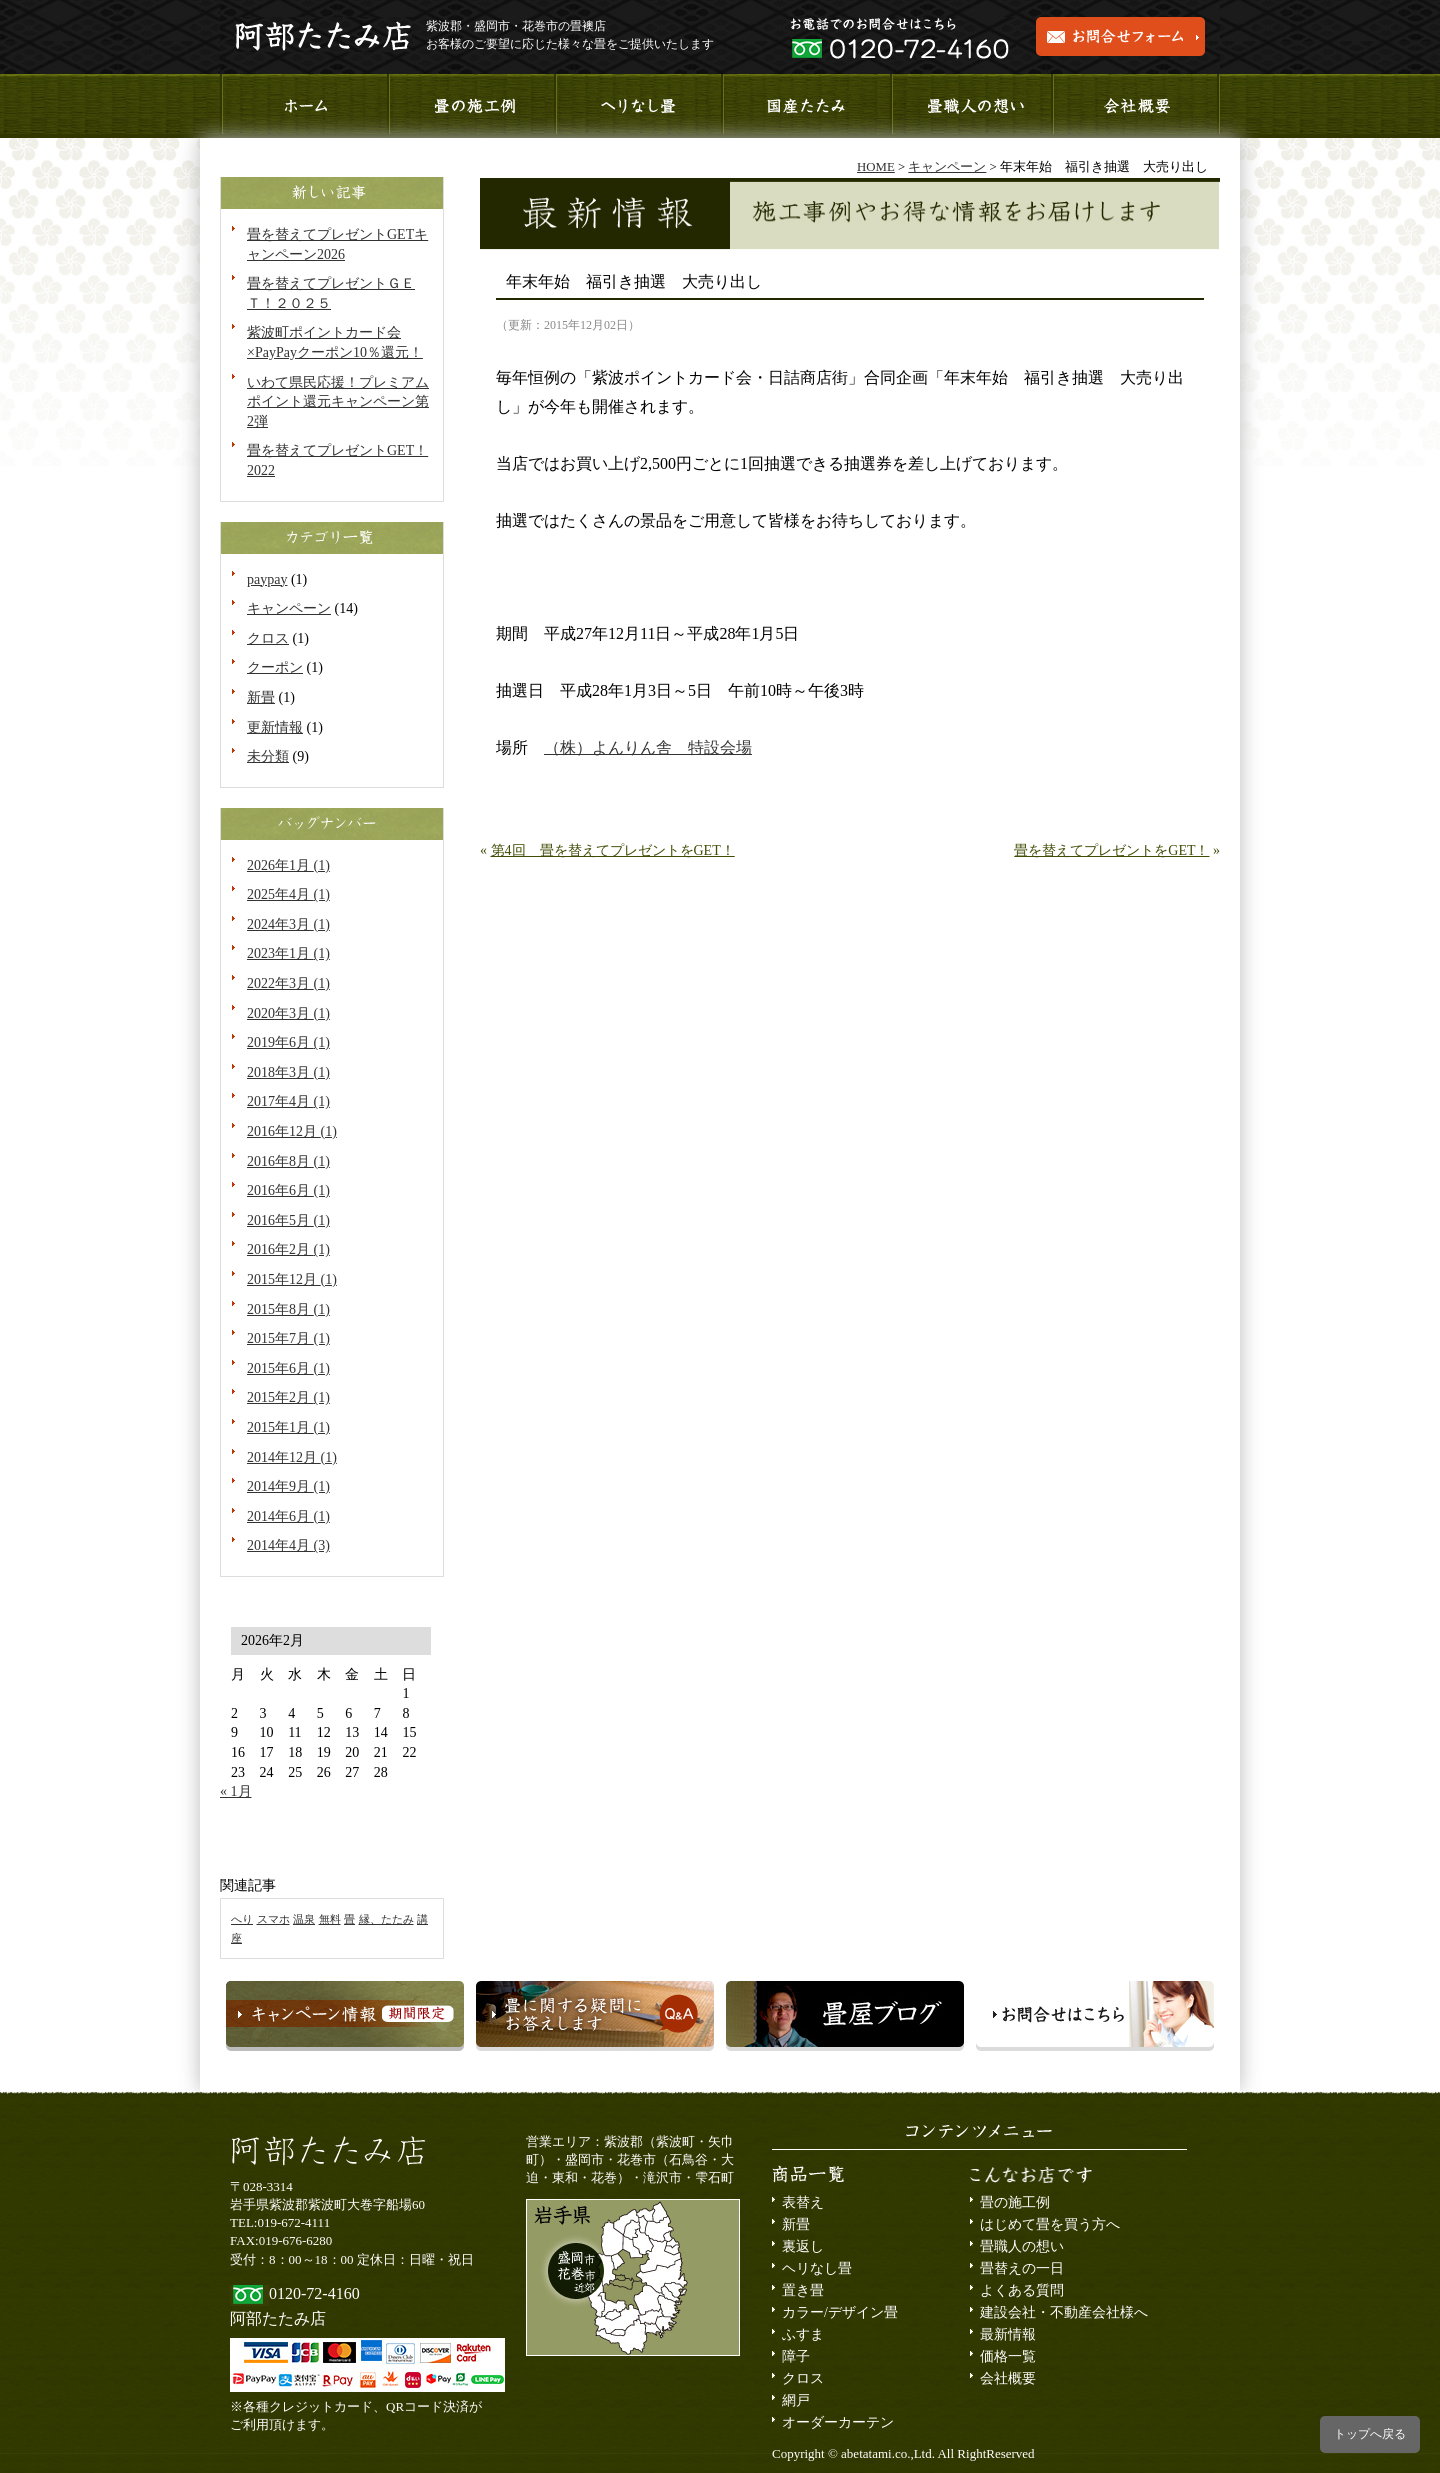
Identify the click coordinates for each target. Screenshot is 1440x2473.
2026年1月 (288, 865)
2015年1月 (288, 1427)
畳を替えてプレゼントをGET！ (1111, 850)
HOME (876, 167)
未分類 (268, 756)
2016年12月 (292, 1131)
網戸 (796, 2400)
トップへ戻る (1370, 2434)
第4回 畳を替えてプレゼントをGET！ (613, 850)
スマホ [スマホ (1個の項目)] (273, 1919)
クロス (268, 638)
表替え (803, 2202)
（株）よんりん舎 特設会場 (648, 747)
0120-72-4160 (314, 2293)
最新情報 (1008, 2334)
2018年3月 (288, 1072)
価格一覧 (1008, 2356)
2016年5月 (288, 1220)
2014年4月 (288, 1545)
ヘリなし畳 (817, 2268)
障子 (796, 2356)
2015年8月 (288, 1309)
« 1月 (236, 1791)
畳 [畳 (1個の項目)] (349, 1919)
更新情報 (275, 727)
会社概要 (1137, 106)
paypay (267, 579)
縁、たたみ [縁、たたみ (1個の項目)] (386, 1919)
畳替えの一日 (1022, 2268)
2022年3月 (288, 983)
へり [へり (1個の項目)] (242, 1919)
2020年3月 (288, 1013)
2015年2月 (288, 1397)
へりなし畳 (637, 106)
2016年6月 (288, 1190)
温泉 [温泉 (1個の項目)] (304, 1919)
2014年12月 (292, 1457)
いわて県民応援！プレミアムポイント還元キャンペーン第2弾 (338, 402)
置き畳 (803, 2290)
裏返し (803, 2246)
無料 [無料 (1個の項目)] (330, 1919)
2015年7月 (288, 1338)
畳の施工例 (1015, 2202)
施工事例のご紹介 (470, 106)
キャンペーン (289, 608)
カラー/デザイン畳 (840, 2312)
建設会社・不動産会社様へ (1064, 2312)
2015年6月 (288, 1368)
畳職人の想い (971, 106)
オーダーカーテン (838, 2422)
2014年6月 (288, 1516)
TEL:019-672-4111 (280, 2222)
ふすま (803, 2334)
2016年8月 (288, 1161)
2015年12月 (292, 1279)
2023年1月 (288, 953)
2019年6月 (288, 1042)
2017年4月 (288, 1101)
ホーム (303, 106)
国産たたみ (804, 106)
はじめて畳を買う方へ (1050, 2224)
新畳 (261, 697)
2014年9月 (288, 1486)
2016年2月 (288, 1249)
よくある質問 (1022, 2290)
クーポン (275, 667)
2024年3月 (288, 924)
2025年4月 (288, 894)
